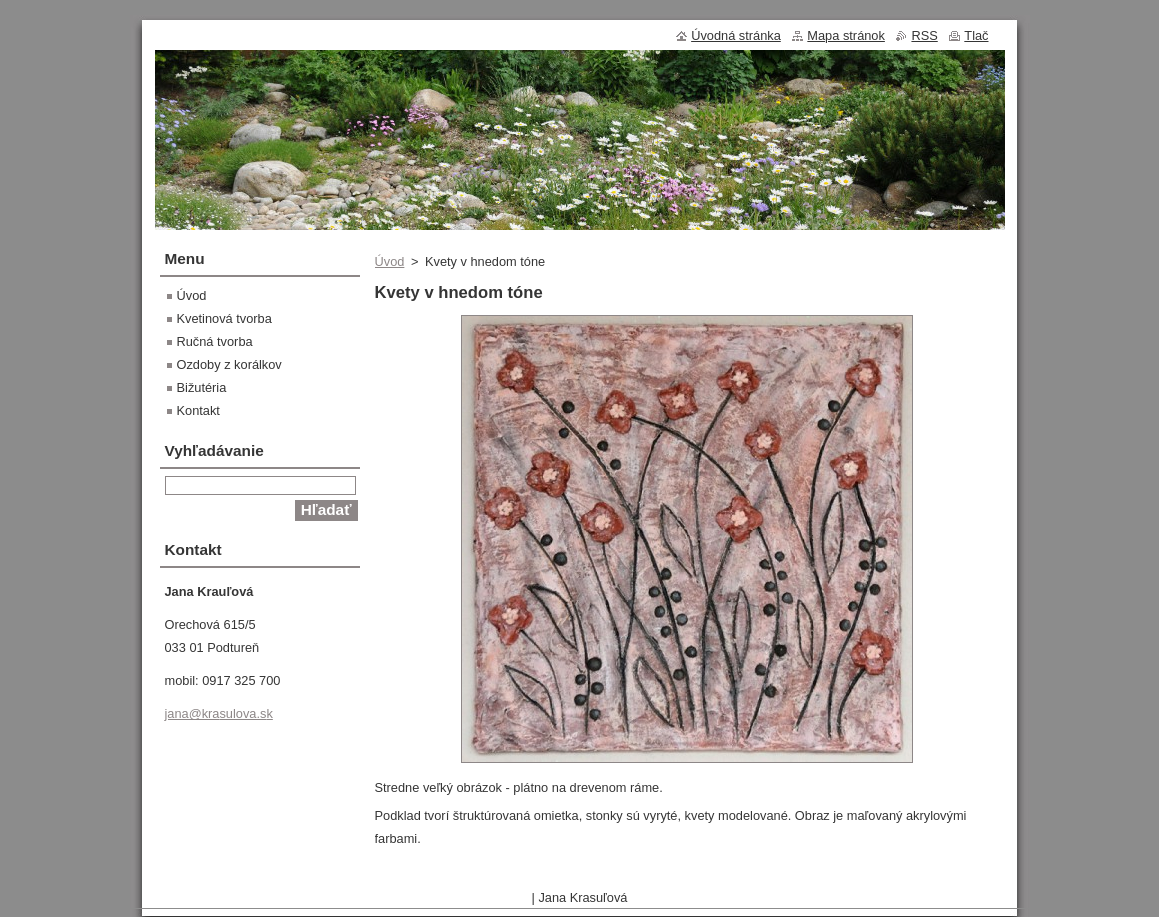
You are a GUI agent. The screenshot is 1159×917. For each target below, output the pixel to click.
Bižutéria (202, 387)
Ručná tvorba (215, 341)
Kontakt (198, 410)
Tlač (976, 35)
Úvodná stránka (736, 35)
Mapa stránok (846, 35)
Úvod (390, 261)
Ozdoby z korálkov (229, 364)
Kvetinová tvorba (224, 318)
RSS (924, 35)
